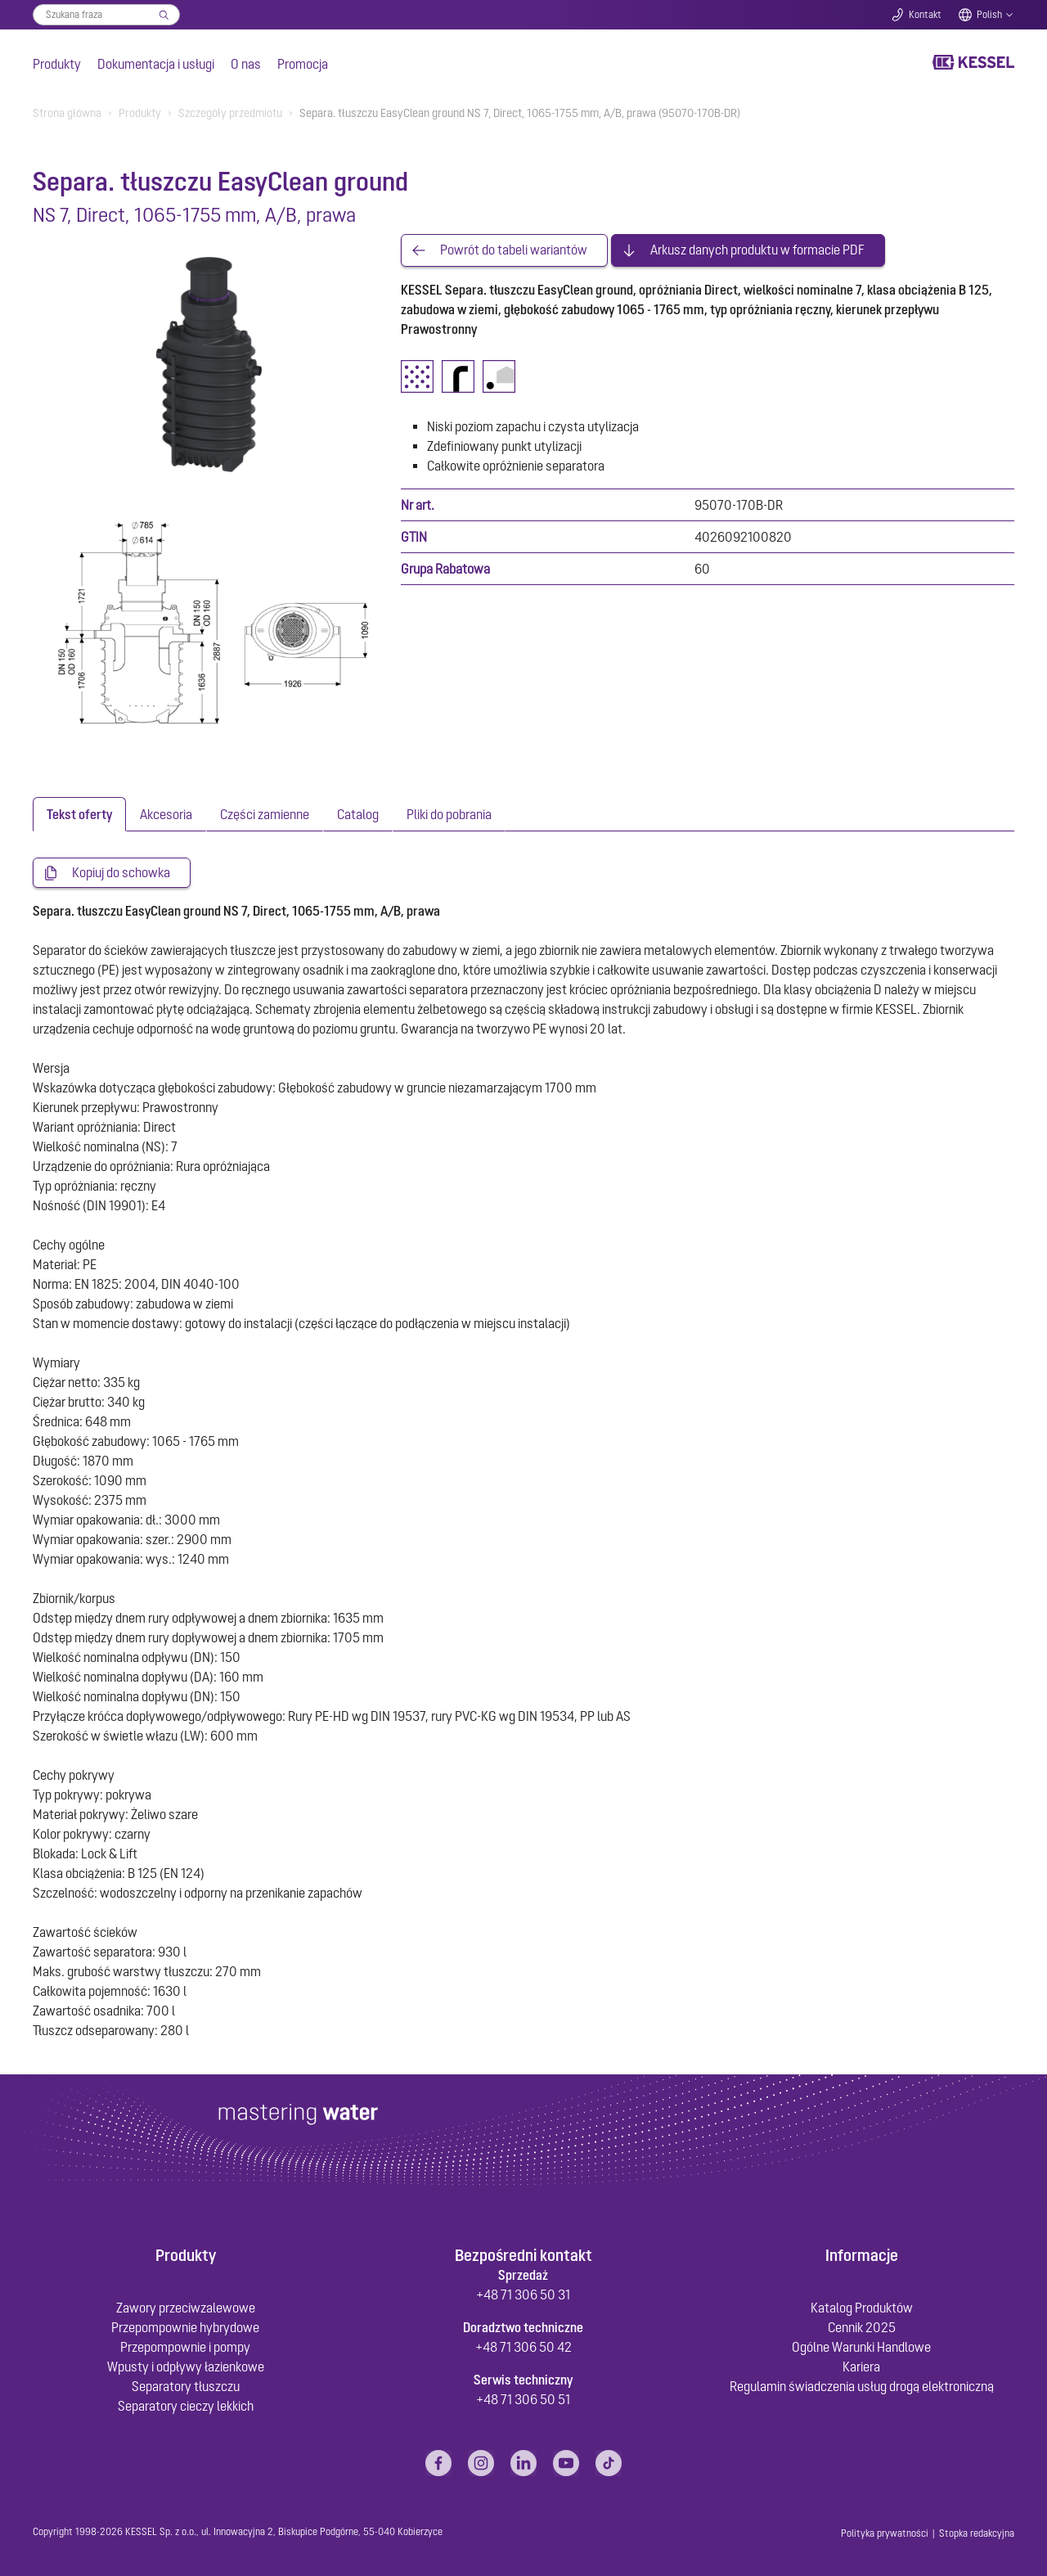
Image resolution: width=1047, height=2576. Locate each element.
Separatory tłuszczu (186, 2386)
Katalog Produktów (862, 2307)
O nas (246, 63)
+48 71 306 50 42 (523, 2347)
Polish (989, 14)
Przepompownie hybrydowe (185, 2327)
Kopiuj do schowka (121, 873)
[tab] (79, 814)
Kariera (861, 2366)
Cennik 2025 (862, 2327)
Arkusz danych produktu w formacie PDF (757, 250)
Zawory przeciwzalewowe (185, 2307)
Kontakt (925, 14)
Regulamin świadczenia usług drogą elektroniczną (862, 2386)
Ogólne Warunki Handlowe (861, 2347)
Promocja (302, 63)
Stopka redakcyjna (976, 2533)
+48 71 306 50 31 (523, 2294)
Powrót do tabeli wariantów (513, 250)
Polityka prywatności (884, 2533)
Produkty (57, 63)
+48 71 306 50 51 (523, 2399)
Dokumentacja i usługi (155, 63)
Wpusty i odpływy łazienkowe (185, 2366)
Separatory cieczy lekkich (186, 2405)
